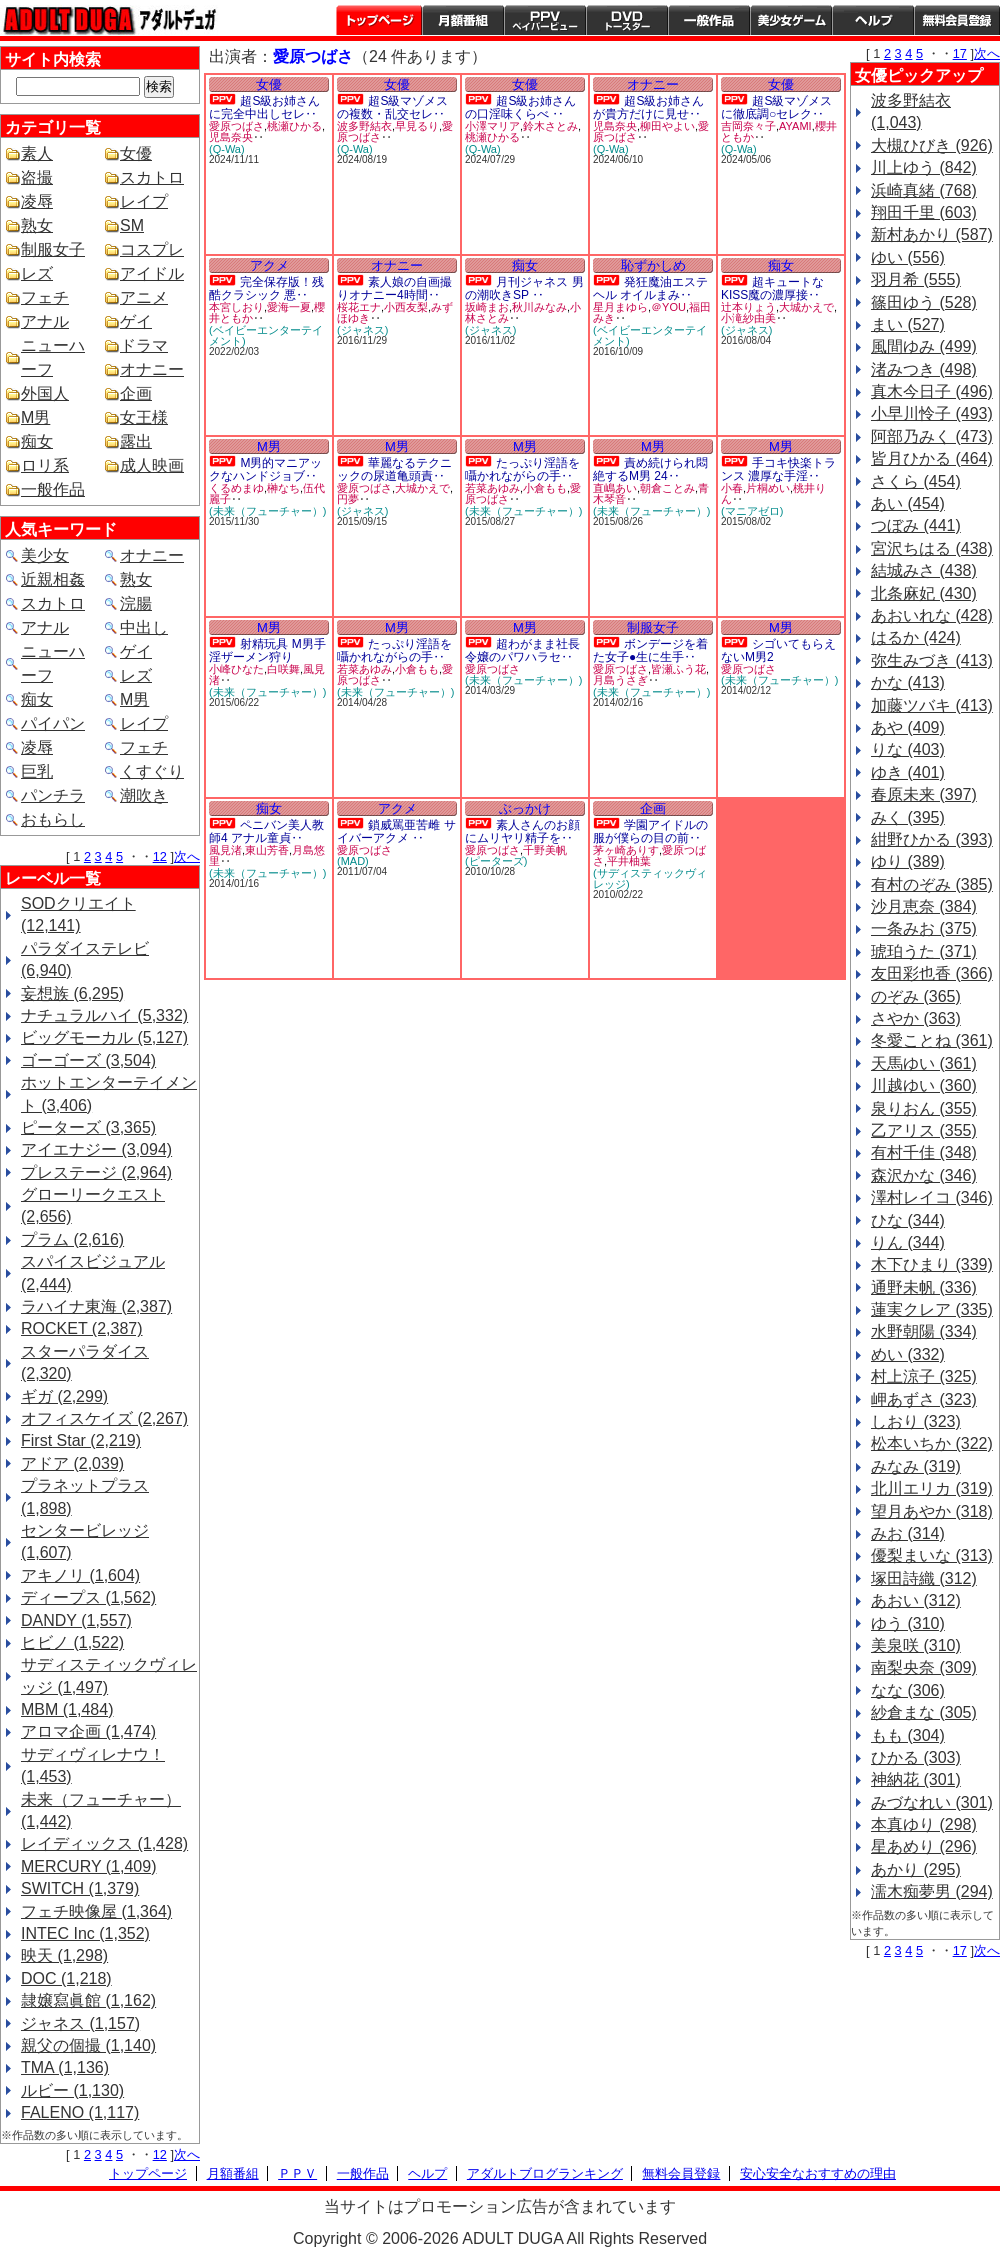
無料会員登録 (681, 2173)
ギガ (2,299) (64, 1396)
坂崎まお (487, 307)
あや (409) (908, 727)
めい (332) (908, 1354)
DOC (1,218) (66, 1978)
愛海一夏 (289, 307)
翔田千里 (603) (924, 212)
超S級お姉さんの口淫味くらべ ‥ (520, 107)
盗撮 (37, 177)
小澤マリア (492, 126)
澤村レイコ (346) (932, 1197)
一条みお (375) (924, 928)
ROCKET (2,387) (82, 1328)
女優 (136, 153)
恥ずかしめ (653, 265)
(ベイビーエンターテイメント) (266, 335)
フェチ (45, 297)
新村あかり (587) (932, 234)
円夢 (348, 499)
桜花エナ (359, 307)
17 (960, 53)
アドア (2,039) (72, 1463)
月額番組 (463, 20)
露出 (136, 441)
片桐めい (768, 488)
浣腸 (136, 603)
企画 (136, 393)
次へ (187, 856)
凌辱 (37, 201)
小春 (732, 488)
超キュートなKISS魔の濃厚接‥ (772, 288)
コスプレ (152, 249)
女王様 (144, 417)
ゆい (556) (908, 257)
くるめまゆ (236, 488)
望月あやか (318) (932, 1511)
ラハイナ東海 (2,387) (96, 1306)
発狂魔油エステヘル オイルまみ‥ (650, 288)
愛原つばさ (236, 126)
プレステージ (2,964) (96, 1172)
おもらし (53, 819)
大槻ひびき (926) (932, 145)
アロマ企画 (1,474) (88, 1731)
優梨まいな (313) (932, 1555)
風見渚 (225, 850)
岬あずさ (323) (924, 1399)
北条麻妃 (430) (924, 593)
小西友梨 (406, 307)
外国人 (45, 393)
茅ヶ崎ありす (626, 850)
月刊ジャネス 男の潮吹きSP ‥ (524, 288)
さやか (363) (916, 1018)
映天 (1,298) (64, 1955)
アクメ (269, 265)
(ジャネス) (362, 330)
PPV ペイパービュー (545, 20)
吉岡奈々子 (748, 126)
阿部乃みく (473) (932, 436)
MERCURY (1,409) (88, 1866)
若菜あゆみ (492, 488)
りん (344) (908, 1242)
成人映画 (152, 465)
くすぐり (152, 771)
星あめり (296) (924, 1846)
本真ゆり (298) (924, 1824)
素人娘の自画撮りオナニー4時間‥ (394, 288)
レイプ (144, 201)
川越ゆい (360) (924, 1085)
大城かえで (806, 307)
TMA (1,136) (65, 2067)
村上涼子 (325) (924, 1376)
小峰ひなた (236, 669)
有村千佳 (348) (924, 1152)
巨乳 (37, 771)
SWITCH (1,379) (80, 1888)
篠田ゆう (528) (924, 302)
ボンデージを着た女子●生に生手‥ (650, 650)
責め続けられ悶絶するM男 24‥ (650, 469)
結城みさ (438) (924, 570)
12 (160, 856)
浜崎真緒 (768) (924, 190)
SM (132, 225)
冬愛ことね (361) (932, 1040)
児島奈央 (231, 137)
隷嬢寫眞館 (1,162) (88, 2000)
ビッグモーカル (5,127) (104, 1037)
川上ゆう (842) (924, 167)
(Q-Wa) (227, 149)
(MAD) (353, 861)
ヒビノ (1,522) (72, 1642)
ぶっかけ (525, 808)
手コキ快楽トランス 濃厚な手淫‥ (778, 469)
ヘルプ (873, 20)
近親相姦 (53, 579)
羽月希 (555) (916, 279)
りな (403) (908, 749)
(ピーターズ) (496, 861)
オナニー (152, 369)
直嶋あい (615, 488)
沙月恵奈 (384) (924, 906)
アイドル (152, 273)
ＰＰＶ (297, 2173)
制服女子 (53, 249)
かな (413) (908, 682)
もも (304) (908, 1735)
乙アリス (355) (924, 1130)
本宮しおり (236, 307)
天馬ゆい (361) (924, 1063)
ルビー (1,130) (72, 2090)
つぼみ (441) (916, 525)
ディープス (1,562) (88, 1597)
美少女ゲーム (791, 20)
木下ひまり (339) (932, 1264)
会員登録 (957, 20)
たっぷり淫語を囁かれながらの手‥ (522, 469)
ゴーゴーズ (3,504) (88, 1060)
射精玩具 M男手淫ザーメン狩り (267, 650)
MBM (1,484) (67, 1709)
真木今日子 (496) (932, 391)
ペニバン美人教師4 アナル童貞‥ (266, 831)
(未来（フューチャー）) (267, 511)
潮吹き (144, 795)
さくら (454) (916, 481)
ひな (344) (908, 1220)
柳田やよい (667, 126)
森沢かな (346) (924, 1175)
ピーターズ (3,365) (88, 1127)
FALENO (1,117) (80, 2112)
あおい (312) (916, 1600)
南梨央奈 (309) (924, 1667)
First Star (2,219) (81, 1440)
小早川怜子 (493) (932, 413)
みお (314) (908, 1533)
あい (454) (908, 503)
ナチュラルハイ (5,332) (104, 1015)
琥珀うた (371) (924, 951)
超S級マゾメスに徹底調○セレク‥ (776, 107)
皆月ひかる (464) (932, 458)
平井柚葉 (629, 861)
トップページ (379, 20)
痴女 (37, 441)
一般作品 (709, 20)
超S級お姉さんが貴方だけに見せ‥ (648, 107)
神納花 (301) (916, 1779)
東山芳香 (267, 850)
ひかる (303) (916, 1757)
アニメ (144, 297)
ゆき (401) (908, 772)
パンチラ (53, 795)
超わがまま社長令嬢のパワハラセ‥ (522, 650)
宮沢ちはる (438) (932, 548)
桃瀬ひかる (294, 126)
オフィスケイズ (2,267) (104, 1418)
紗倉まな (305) (924, 1712)
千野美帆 (545, 850)
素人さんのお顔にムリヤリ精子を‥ (522, 831)
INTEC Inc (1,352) (85, 1933)
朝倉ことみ (667, 488)
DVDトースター (627, 20)
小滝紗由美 (748, 318)
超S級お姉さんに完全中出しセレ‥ (264, 107)
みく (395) (908, 817)
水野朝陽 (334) (924, 1331)
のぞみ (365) (916, 996)
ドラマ (144, 345)
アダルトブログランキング (545, 2173)
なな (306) (908, 1690)
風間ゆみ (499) (924, 346)
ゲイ (136, 321)
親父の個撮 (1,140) (88, 2045)
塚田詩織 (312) (924, 1578)
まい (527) (908, 324)
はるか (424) (916, 637)
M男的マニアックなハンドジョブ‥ (265, 469)
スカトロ (152, 177)
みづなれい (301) (932, 1802)
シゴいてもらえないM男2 (778, 650)
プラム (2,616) (72, 1239)
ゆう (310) (908, 1623)
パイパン (53, 723)
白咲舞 (283, 669)
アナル (45, 321)
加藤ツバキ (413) (932, 705)
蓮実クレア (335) (932, 1309)
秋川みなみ (539, 307)
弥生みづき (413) (932, 660)
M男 (35, 417)
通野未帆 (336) (924, 1287)
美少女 (45, 555)
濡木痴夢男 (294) (932, 1891)
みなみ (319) (916, 1466)
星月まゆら (620, 307)
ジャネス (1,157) (80, 2023)
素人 (37, 153)
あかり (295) (916, 1869)
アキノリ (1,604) (80, 1575)
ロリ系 (45, 465)
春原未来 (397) (924, 794)
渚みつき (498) (924, 369)
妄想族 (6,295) (72, 993)
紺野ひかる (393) (932, 839)
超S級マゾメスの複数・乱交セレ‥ (392, 107)
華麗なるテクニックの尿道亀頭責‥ (394, 469)
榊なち (283, 488)
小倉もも (545, 488)
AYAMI (795, 126)
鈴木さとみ (550, 126)
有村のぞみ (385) (932, 884)
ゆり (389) (908, 861)
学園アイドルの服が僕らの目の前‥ (650, 831)
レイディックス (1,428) (104, 1843)
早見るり (417, 126)
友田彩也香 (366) (932, 973)
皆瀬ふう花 (678, 669)
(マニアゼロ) (752, 511)
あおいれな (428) (932, 615)
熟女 (37, 225)
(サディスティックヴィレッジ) (650, 878)
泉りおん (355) (924, 1108)
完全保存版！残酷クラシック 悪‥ (266, 288)
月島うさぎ (620, 680)
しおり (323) (916, 1421)
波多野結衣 (364, 126)
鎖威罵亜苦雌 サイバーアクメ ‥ (396, 831)
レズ (37, 273)
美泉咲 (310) (916, 1645)
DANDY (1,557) (76, 1620)
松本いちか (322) (932, 1443)
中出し (144, 627)
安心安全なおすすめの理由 (818, 2173)
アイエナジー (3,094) (96, 1149)
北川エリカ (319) (932, 1488)
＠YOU (668, 307)
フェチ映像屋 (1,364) (96, 1911)
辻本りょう (748, 307)
